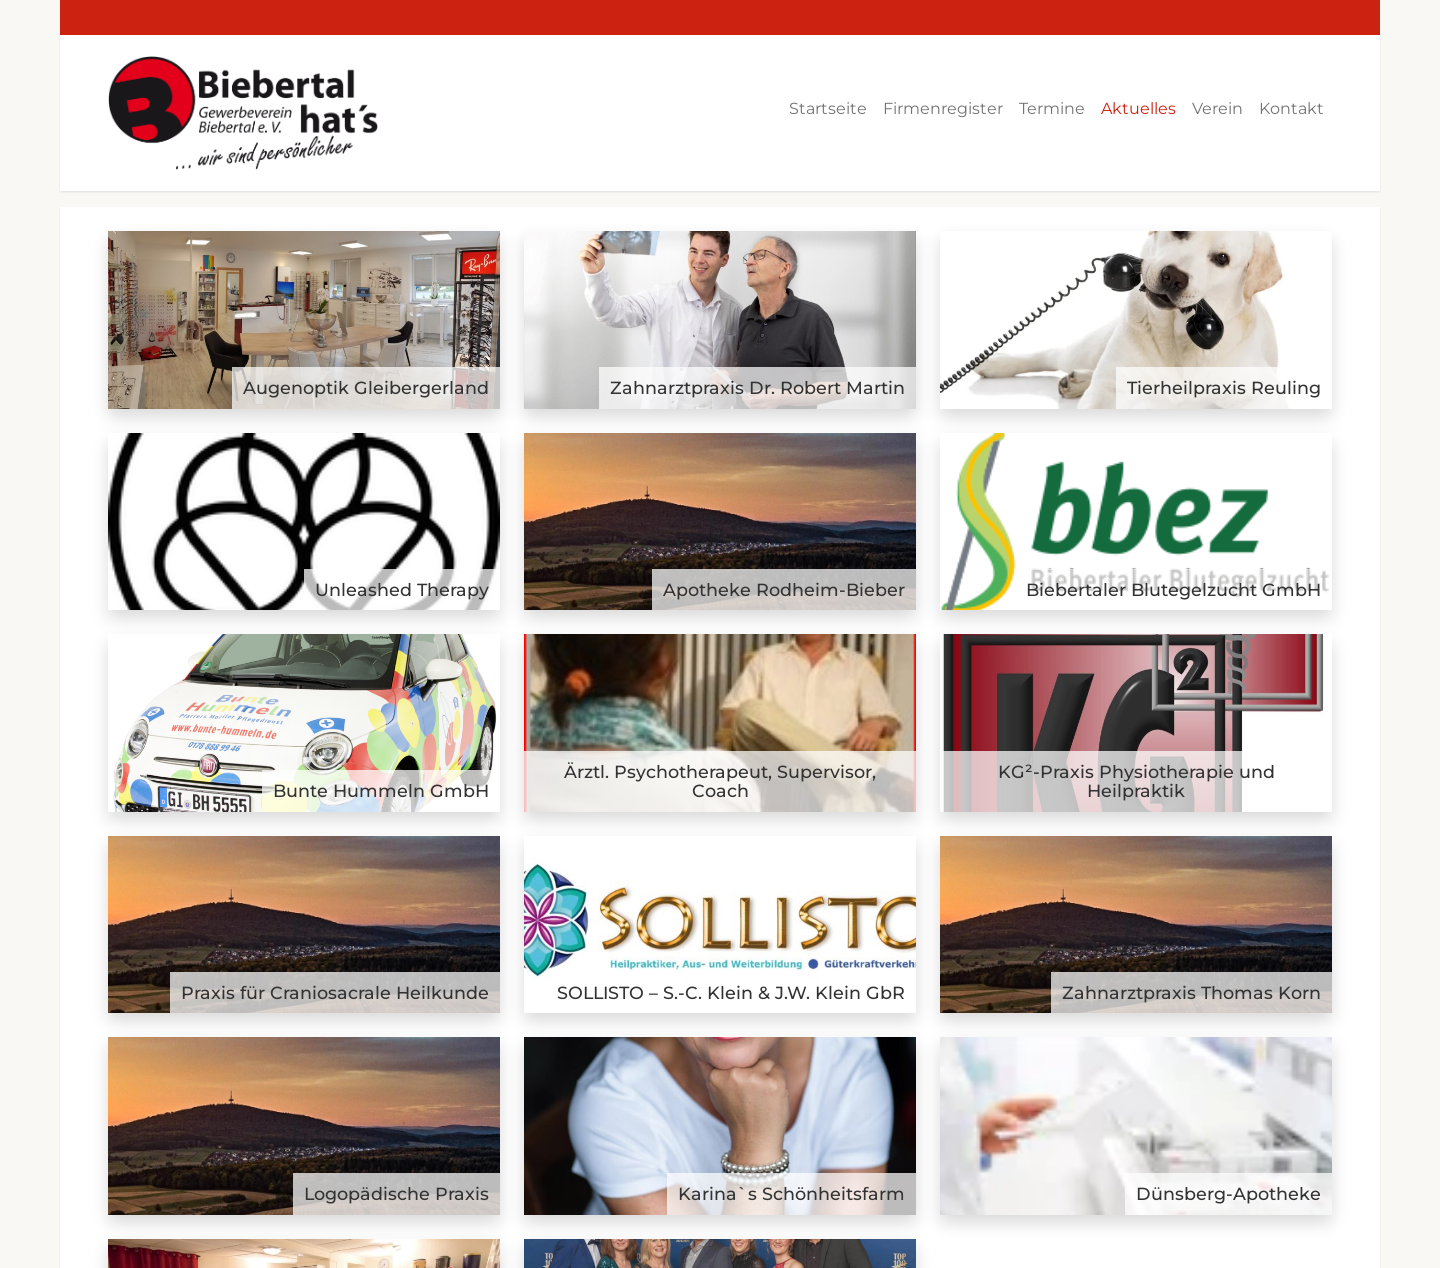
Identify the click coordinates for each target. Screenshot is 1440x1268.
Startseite (828, 108)
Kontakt (1291, 108)
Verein (1217, 108)
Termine (1052, 108)
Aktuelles (1138, 108)
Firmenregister (943, 108)
